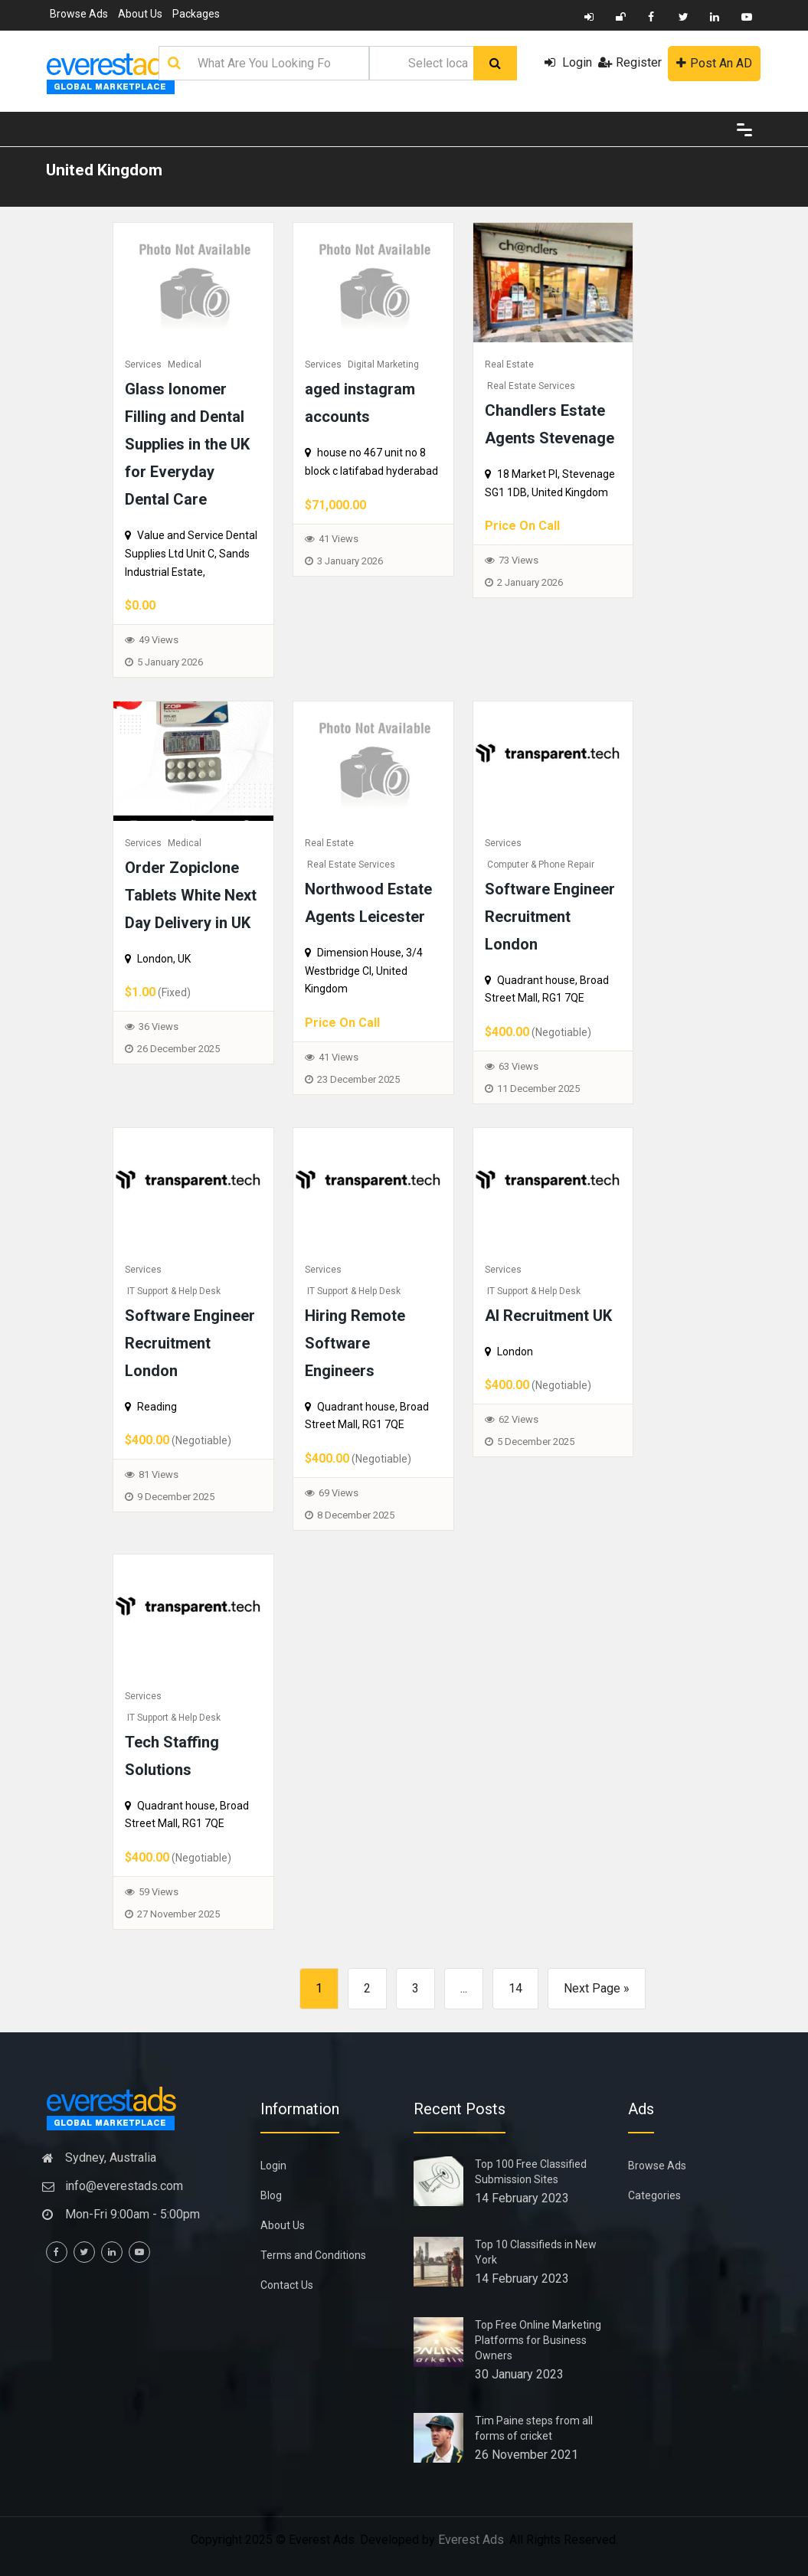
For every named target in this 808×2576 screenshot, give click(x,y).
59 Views (158, 1892)
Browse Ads (79, 14)
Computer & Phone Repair (540, 864)
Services (143, 364)
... (463, 1988)
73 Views (518, 560)
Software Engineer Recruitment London (550, 916)
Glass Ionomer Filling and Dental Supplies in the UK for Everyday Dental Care (187, 444)
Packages (196, 14)
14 (515, 1988)
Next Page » (597, 1988)
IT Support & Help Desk (174, 1291)
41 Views (338, 538)
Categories (654, 2195)
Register (630, 62)
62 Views (518, 1419)
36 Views (158, 1026)
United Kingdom (104, 170)
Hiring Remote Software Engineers (355, 1343)
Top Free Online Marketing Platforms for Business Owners (538, 2340)
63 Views (518, 1066)
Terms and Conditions (313, 2255)
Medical (184, 364)
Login (568, 62)
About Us (140, 14)
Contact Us (286, 2285)
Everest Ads (471, 2539)
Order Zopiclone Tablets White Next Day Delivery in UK (191, 895)
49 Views (158, 640)
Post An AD (714, 63)
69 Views (338, 1493)
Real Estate (509, 364)
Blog (271, 2195)
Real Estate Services (531, 386)
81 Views (158, 1474)
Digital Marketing (383, 364)
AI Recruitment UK (548, 1315)
